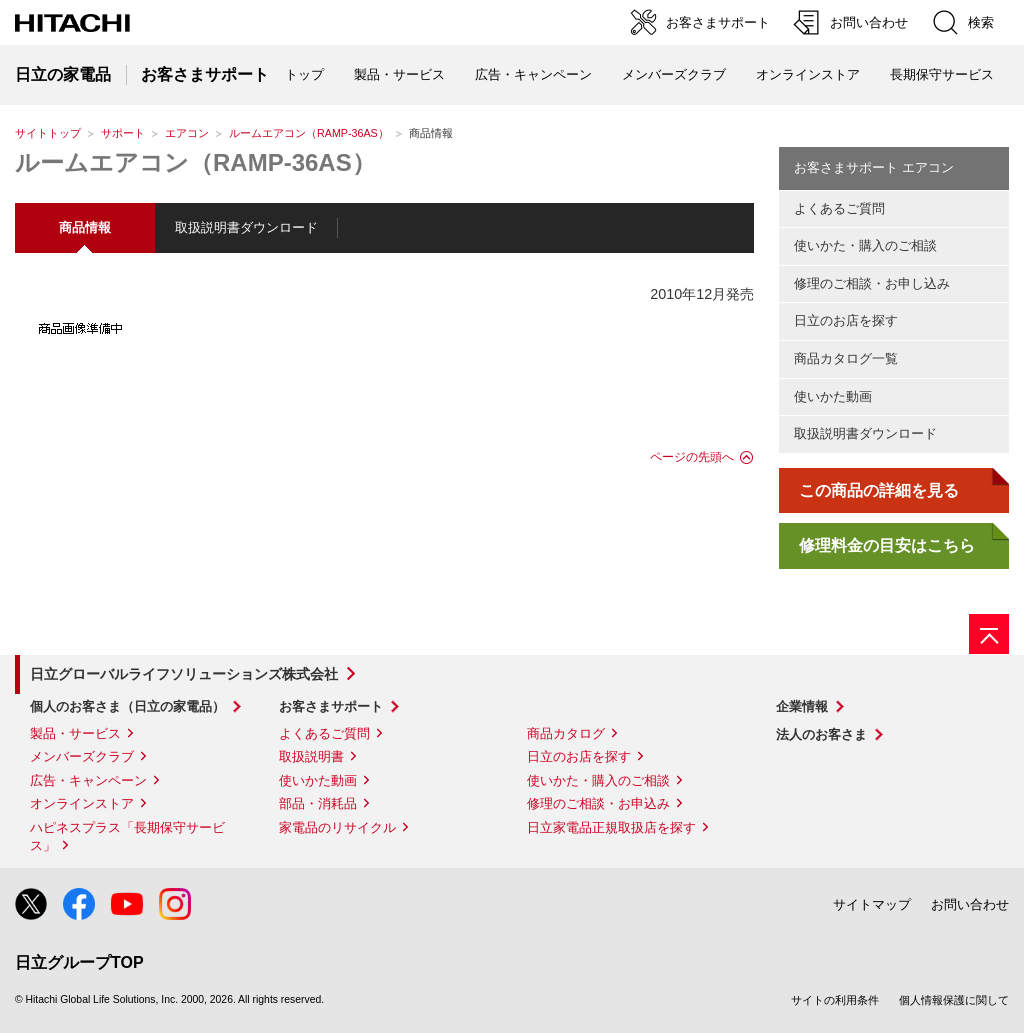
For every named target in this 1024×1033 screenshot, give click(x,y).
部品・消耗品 (318, 803)
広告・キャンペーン (88, 780)
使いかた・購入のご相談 (865, 245)
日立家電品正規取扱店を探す (611, 827)
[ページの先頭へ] (989, 634)
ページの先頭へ (692, 457)
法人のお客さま (821, 734)
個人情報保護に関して (954, 1000)
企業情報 (802, 706)
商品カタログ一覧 (846, 358)
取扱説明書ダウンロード (246, 227)
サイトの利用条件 (835, 1000)
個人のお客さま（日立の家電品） (127, 706)
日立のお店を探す (846, 320)
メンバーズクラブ (674, 74)
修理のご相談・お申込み (598, 803)
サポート (123, 133)
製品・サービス (75, 733)
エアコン (187, 133)
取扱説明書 (311, 756)
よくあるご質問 (839, 208)
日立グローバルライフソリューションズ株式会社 (184, 674)
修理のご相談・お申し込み (872, 283)
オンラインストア (808, 74)
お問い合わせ (970, 904)
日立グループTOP (79, 962)
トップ (304, 74)
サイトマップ (872, 904)
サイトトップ (48, 133)
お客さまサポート (331, 706)
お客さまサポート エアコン (874, 167)
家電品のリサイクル (337, 827)
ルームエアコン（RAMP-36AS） (309, 133)
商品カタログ (566, 733)
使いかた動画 (833, 396)
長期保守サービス (942, 74)
